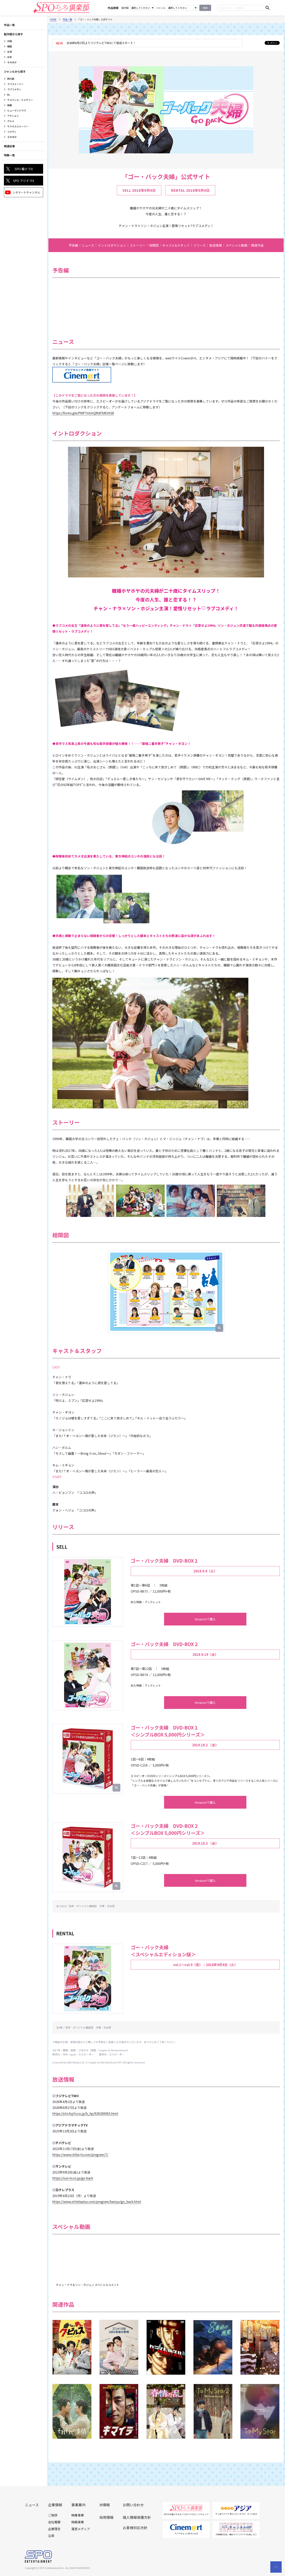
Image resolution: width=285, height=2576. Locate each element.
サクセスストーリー (17, 126)
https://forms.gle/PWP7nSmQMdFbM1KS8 (83, 413)
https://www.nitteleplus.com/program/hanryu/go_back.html (96, 2201)
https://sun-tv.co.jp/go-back (72, 2178)
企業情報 (55, 2504)
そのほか (12, 62)
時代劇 (10, 78)
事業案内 (78, 2504)
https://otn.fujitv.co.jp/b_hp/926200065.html (85, 2113)
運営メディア (80, 2528)
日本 (9, 57)
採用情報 (106, 2517)
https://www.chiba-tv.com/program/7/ (80, 2154)
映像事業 (77, 2515)
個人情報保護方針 (137, 2517)
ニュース (32, 2504)
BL (8, 94)
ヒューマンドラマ (16, 110)
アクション (13, 115)
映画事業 (77, 2522)
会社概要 (54, 2522)
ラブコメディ (14, 89)
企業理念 (54, 2528)
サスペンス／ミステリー (20, 99)
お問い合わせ (133, 2504)
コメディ (11, 131)
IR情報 (104, 2504)
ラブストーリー (15, 84)
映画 (9, 105)
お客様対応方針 (135, 2527)
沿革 (51, 2535)
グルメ (10, 121)
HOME (53, 19)
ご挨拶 (52, 2515)
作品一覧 (67, 19)
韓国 (9, 46)
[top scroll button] (276, 2567)
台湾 (9, 51)
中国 (9, 41)
